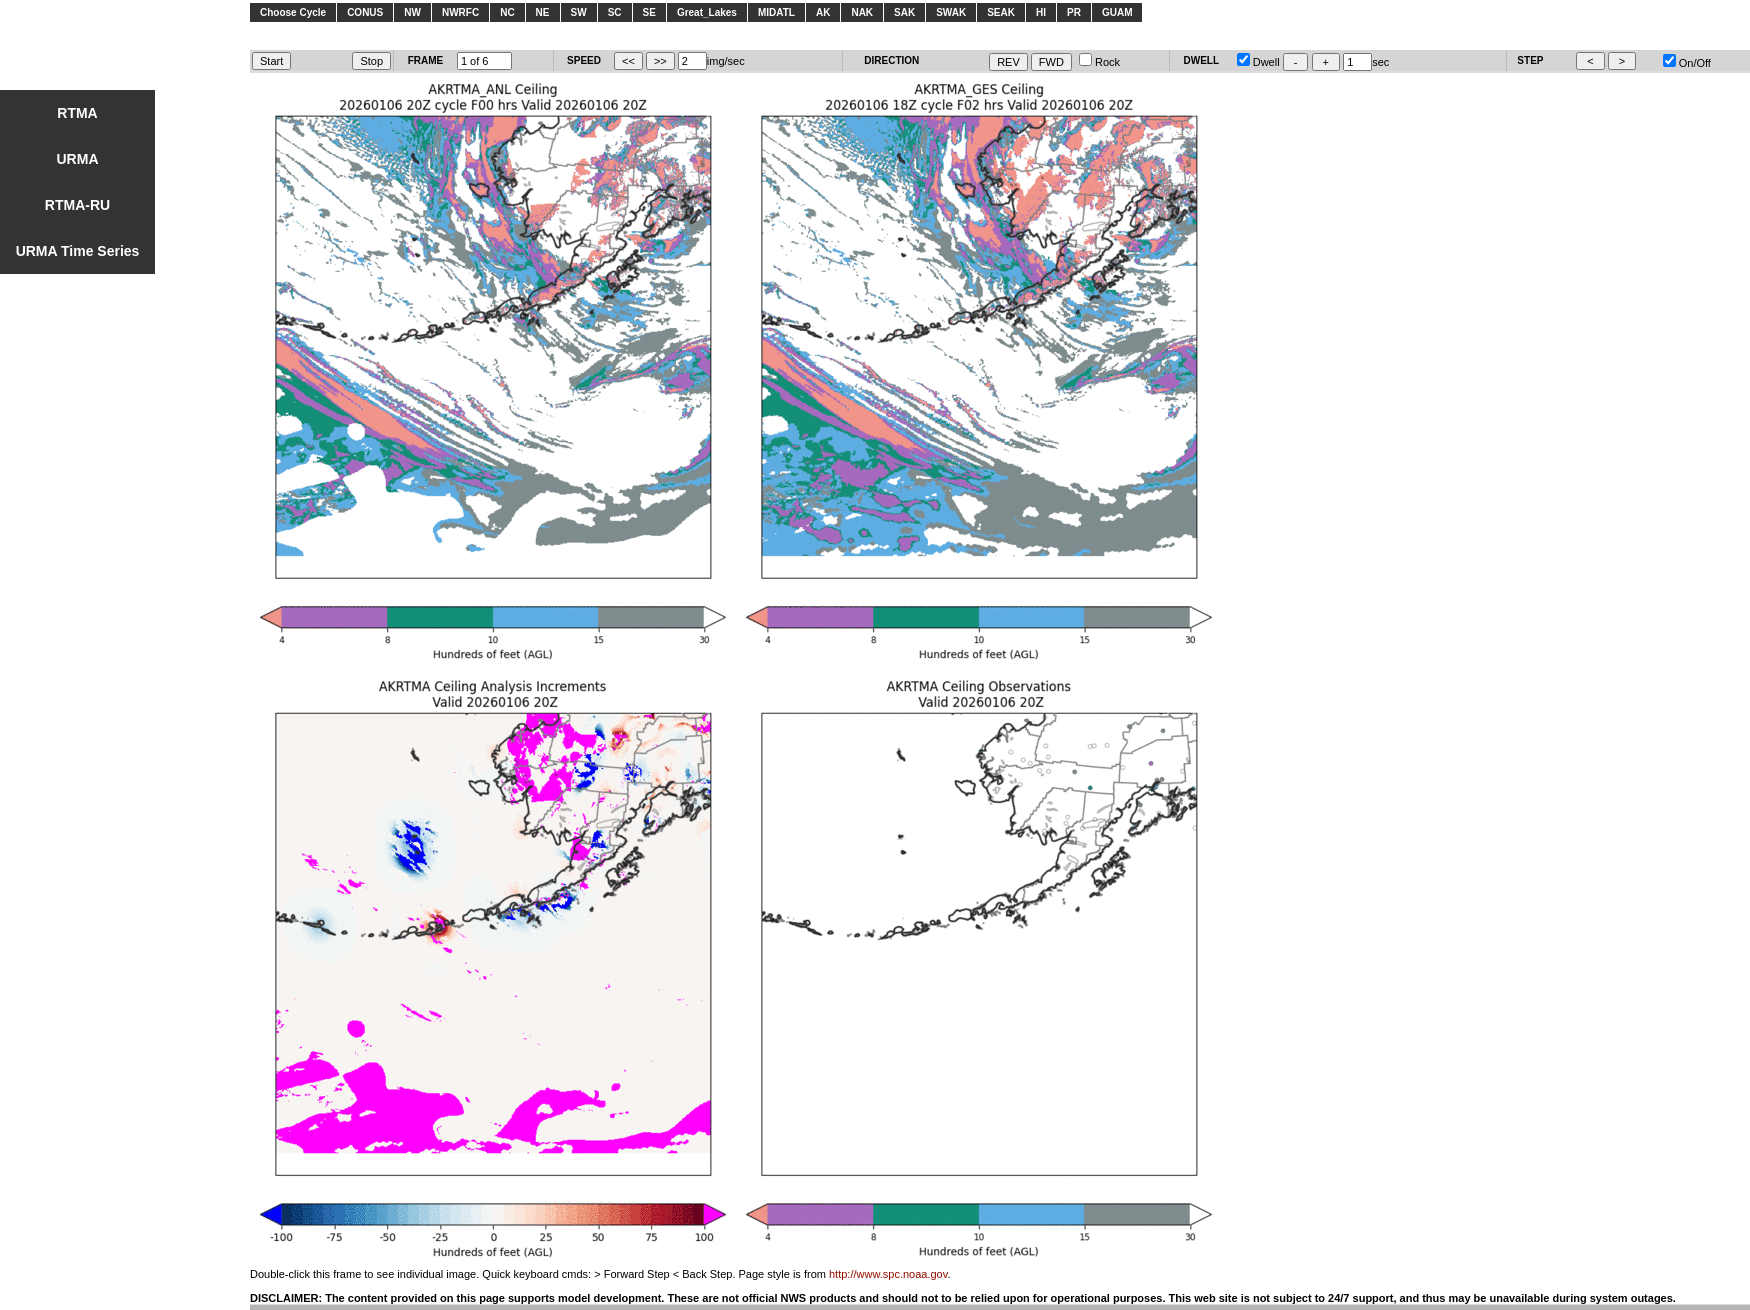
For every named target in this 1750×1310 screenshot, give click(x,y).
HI (1041, 12)
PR (1074, 12)
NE (543, 12)
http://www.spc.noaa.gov (888, 1274)
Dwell (1258, 62)
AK (823, 12)
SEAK (1001, 12)
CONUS (365, 12)
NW (412, 12)
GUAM (1117, 12)
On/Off (1687, 63)
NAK (862, 12)
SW (579, 12)
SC (615, 12)
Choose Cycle (293, 12)
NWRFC (460, 12)
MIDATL (776, 12)
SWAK (951, 12)
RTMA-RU (77, 205)
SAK (904, 12)
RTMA (77, 113)
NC (507, 12)
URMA (78, 159)
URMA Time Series (78, 251)
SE (649, 12)
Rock (1099, 62)
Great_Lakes (707, 12)
